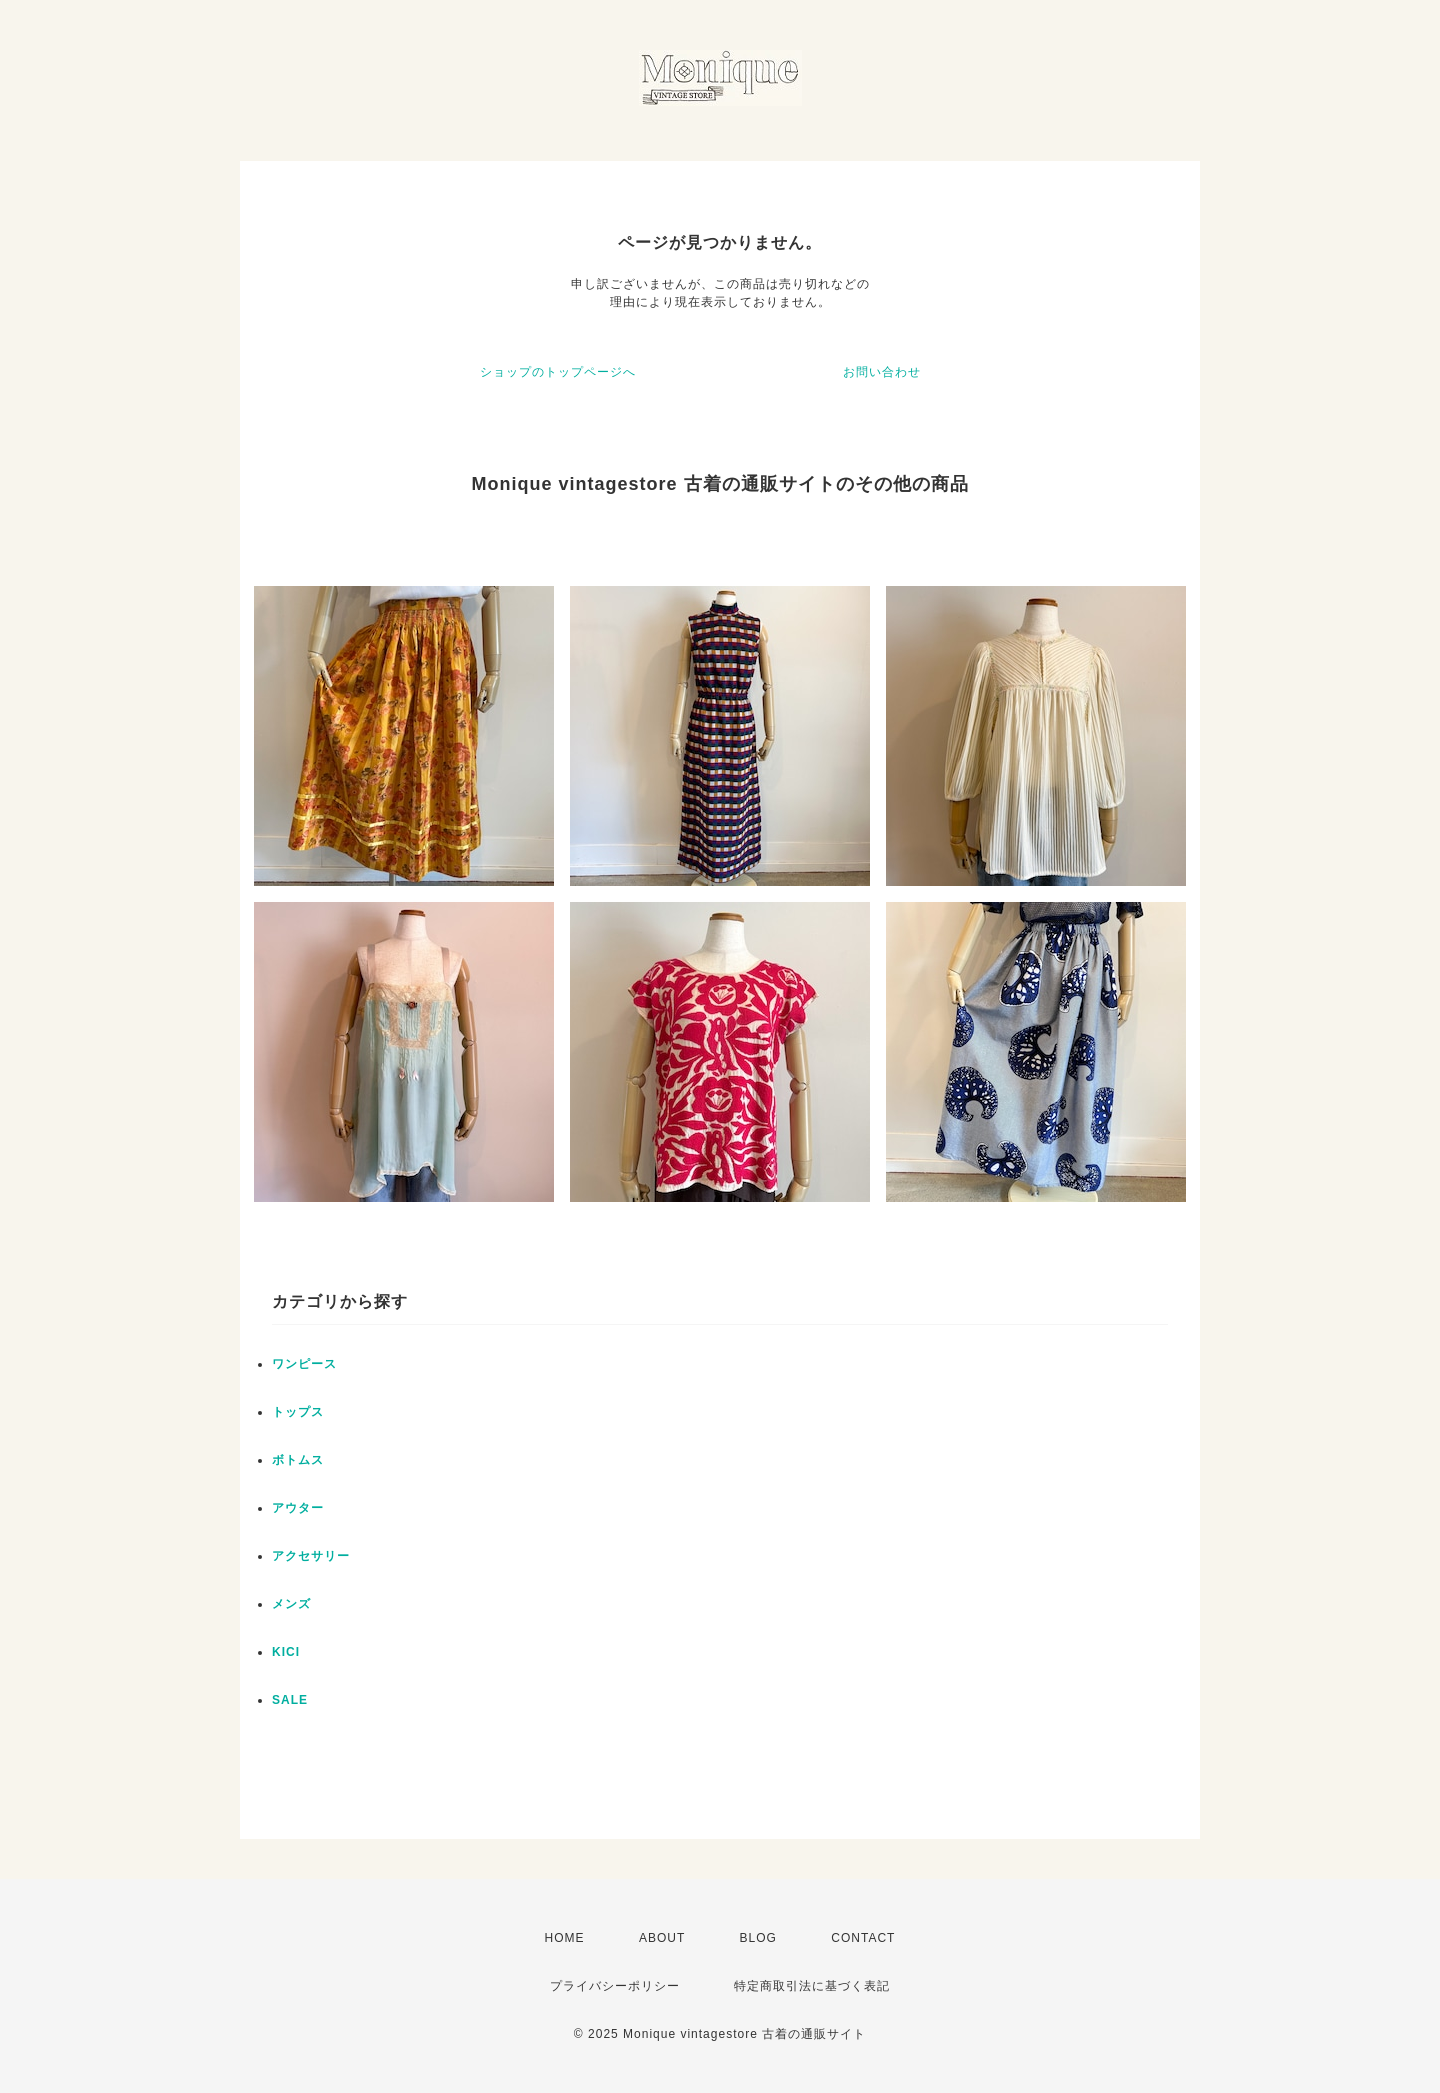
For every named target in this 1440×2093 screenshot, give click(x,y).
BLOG (758, 1938)
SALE (290, 1700)
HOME (565, 1938)
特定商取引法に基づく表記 (812, 1986)
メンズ (291, 1604)
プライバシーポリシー (615, 1986)
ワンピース (304, 1364)
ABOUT (662, 1938)
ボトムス (298, 1460)
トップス (298, 1412)
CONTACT (863, 1938)
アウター (298, 1508)
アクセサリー (311, 1556)
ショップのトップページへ (558, 372)
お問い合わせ (882, 372)
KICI (286, 1652)
